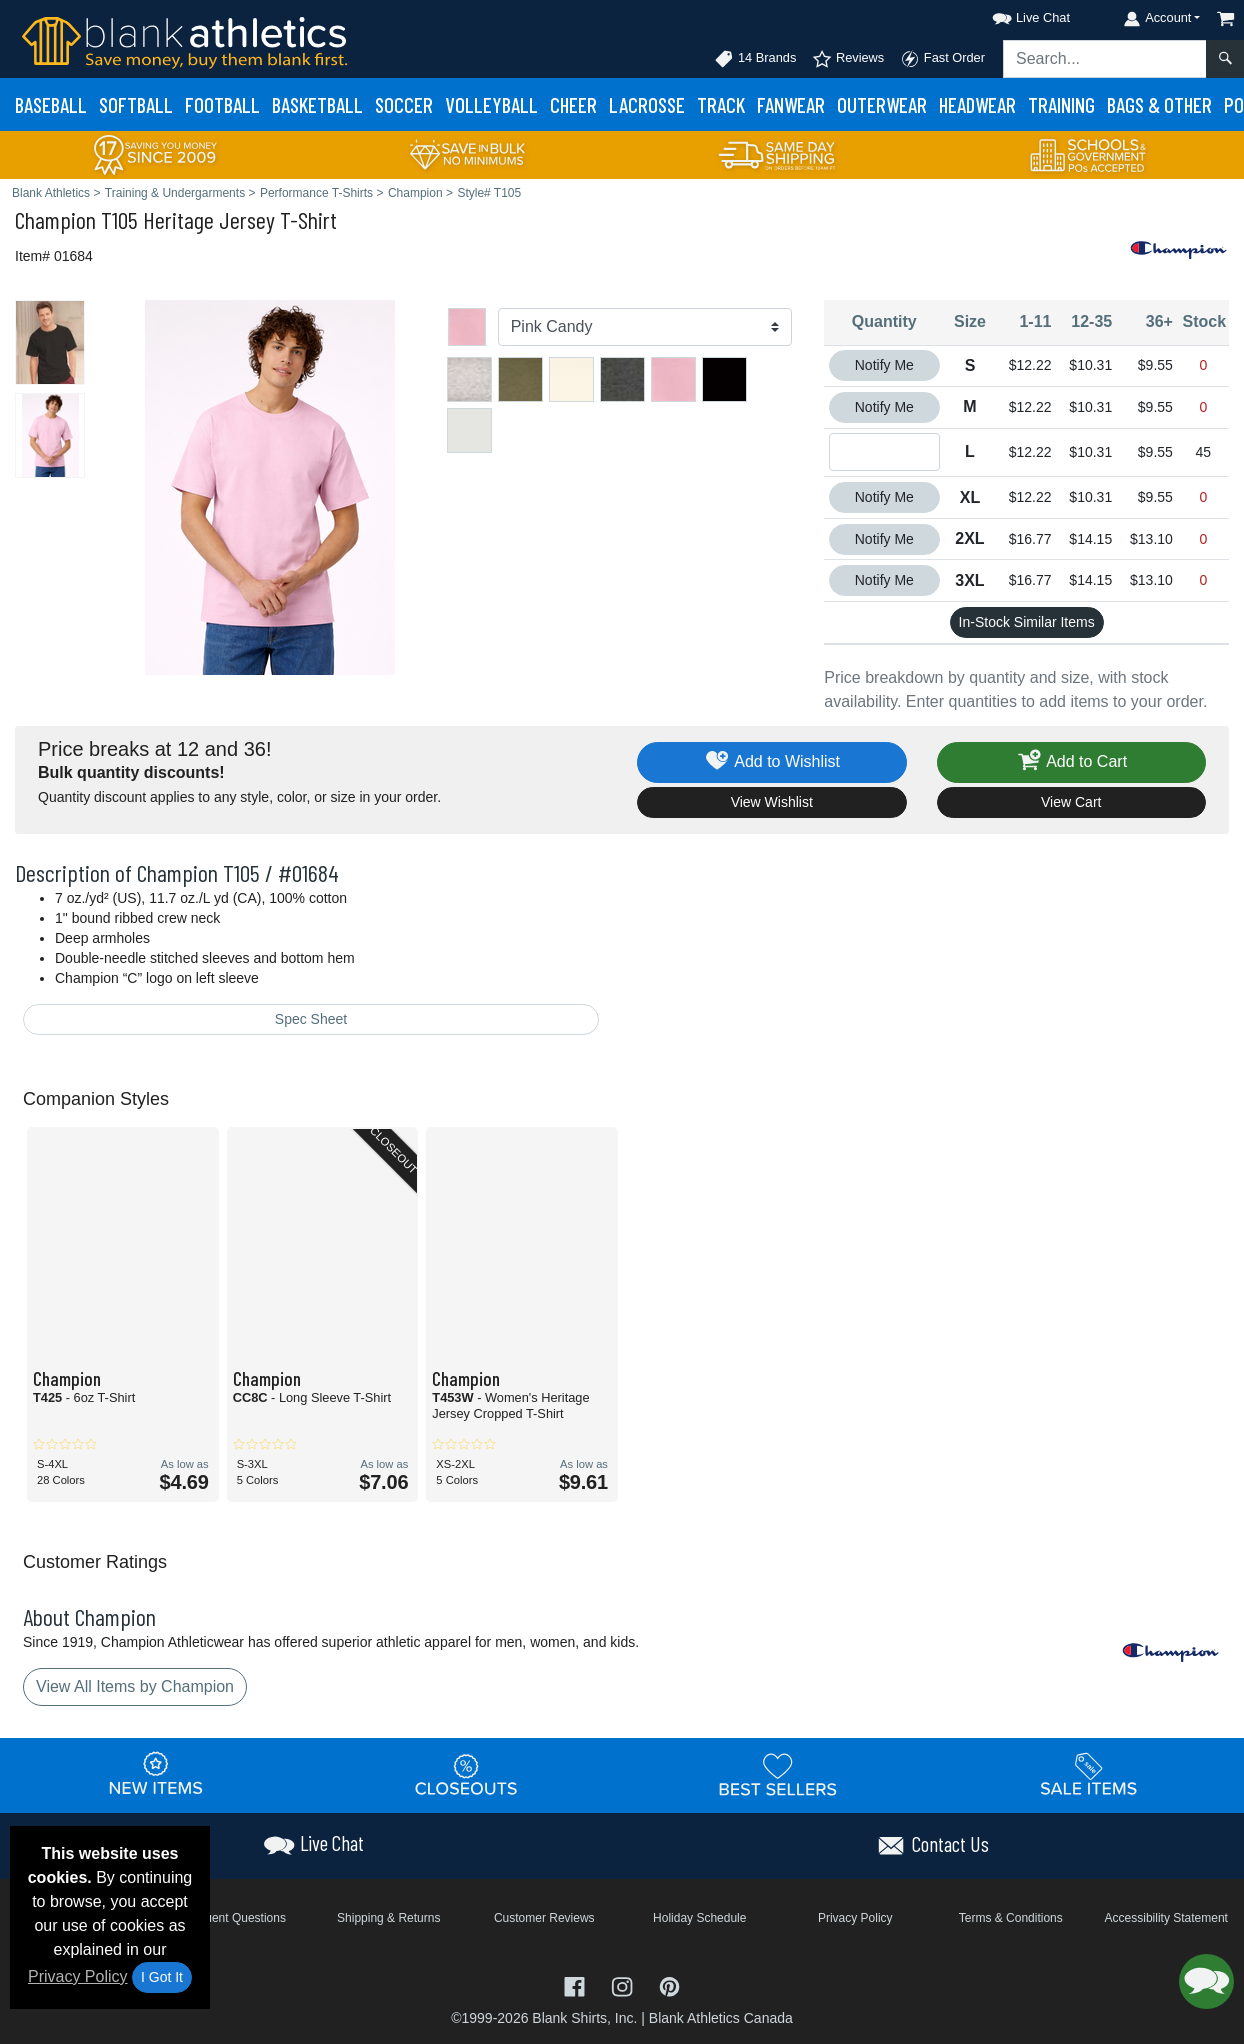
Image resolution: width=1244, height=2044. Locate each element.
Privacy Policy (78, 1976)
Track (721, 104)
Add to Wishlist (771, 762)
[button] (1013, 14)
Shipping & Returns (388, 1918)
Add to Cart (1071, 762)
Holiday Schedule (699, 1918)
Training (1061, 104)
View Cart (1071, 802)
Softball (136, 104)
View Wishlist (772, 802)
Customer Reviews (544, 1918)
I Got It (162, 1977)
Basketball (317, 104)
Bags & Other (1159, 104)
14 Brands (755, 59)
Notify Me (884, 365)
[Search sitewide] (1105, 59)
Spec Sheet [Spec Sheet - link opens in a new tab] (311, 1019)
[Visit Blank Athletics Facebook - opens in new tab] (577, 1985)
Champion (55, 219)
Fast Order (942, 59)
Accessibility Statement (1166, 1918)
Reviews (848, 59)
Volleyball (491, 104)
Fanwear (791, 104)
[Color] (645, 327)
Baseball (51, 104)
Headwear (977, 104)
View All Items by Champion (135, 1686)
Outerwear (882, 104)
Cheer (573, 104)
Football (222, 104)
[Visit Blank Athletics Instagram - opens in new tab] (624, 1985)
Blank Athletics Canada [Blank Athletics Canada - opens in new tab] (721, 2018)
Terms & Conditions (1011, 1918)
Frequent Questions (233, 1918)
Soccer (404, 104)
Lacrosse (647, 104)
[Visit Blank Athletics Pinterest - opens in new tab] (669, 1985)
